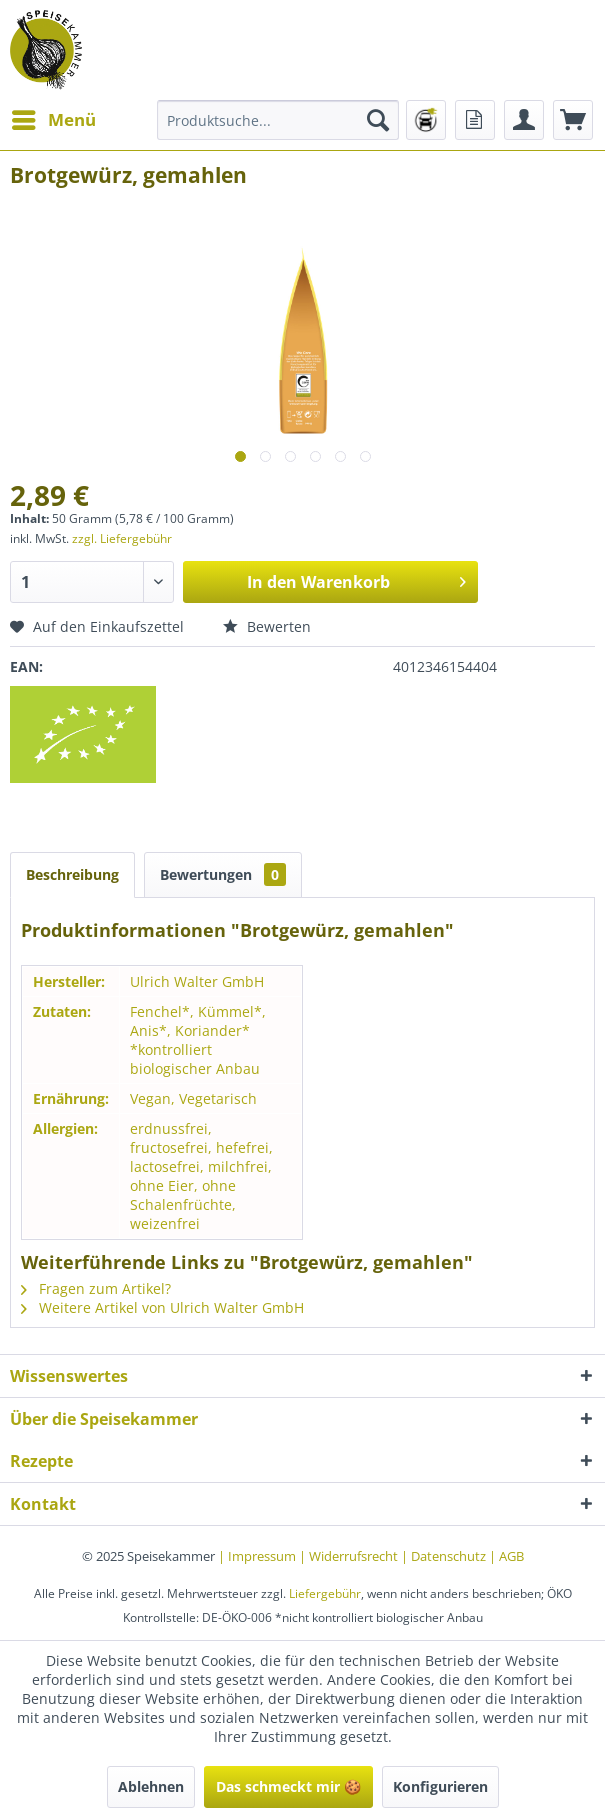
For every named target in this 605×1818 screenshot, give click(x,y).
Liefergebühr (325, 1593)
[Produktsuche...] (278, 120)
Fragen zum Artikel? (96, 1288)
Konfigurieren (440, 1786)
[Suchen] (378, 120)
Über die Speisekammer (104, 1419)
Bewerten (267, 626)
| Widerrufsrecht (350, 1556)
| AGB (506, 1556)
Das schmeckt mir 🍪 (288, 1786)
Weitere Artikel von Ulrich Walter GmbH (162, 1307)
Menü (54, 117)
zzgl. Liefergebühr (122, 538)
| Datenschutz (445, 1556)
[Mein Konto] (524, 120)
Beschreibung (72, 874)
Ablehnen (151, 1786)
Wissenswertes (69, 1376)
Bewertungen (223, 874)
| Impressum (258, 1556)
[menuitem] (53, 120)
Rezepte (41, 1461)
